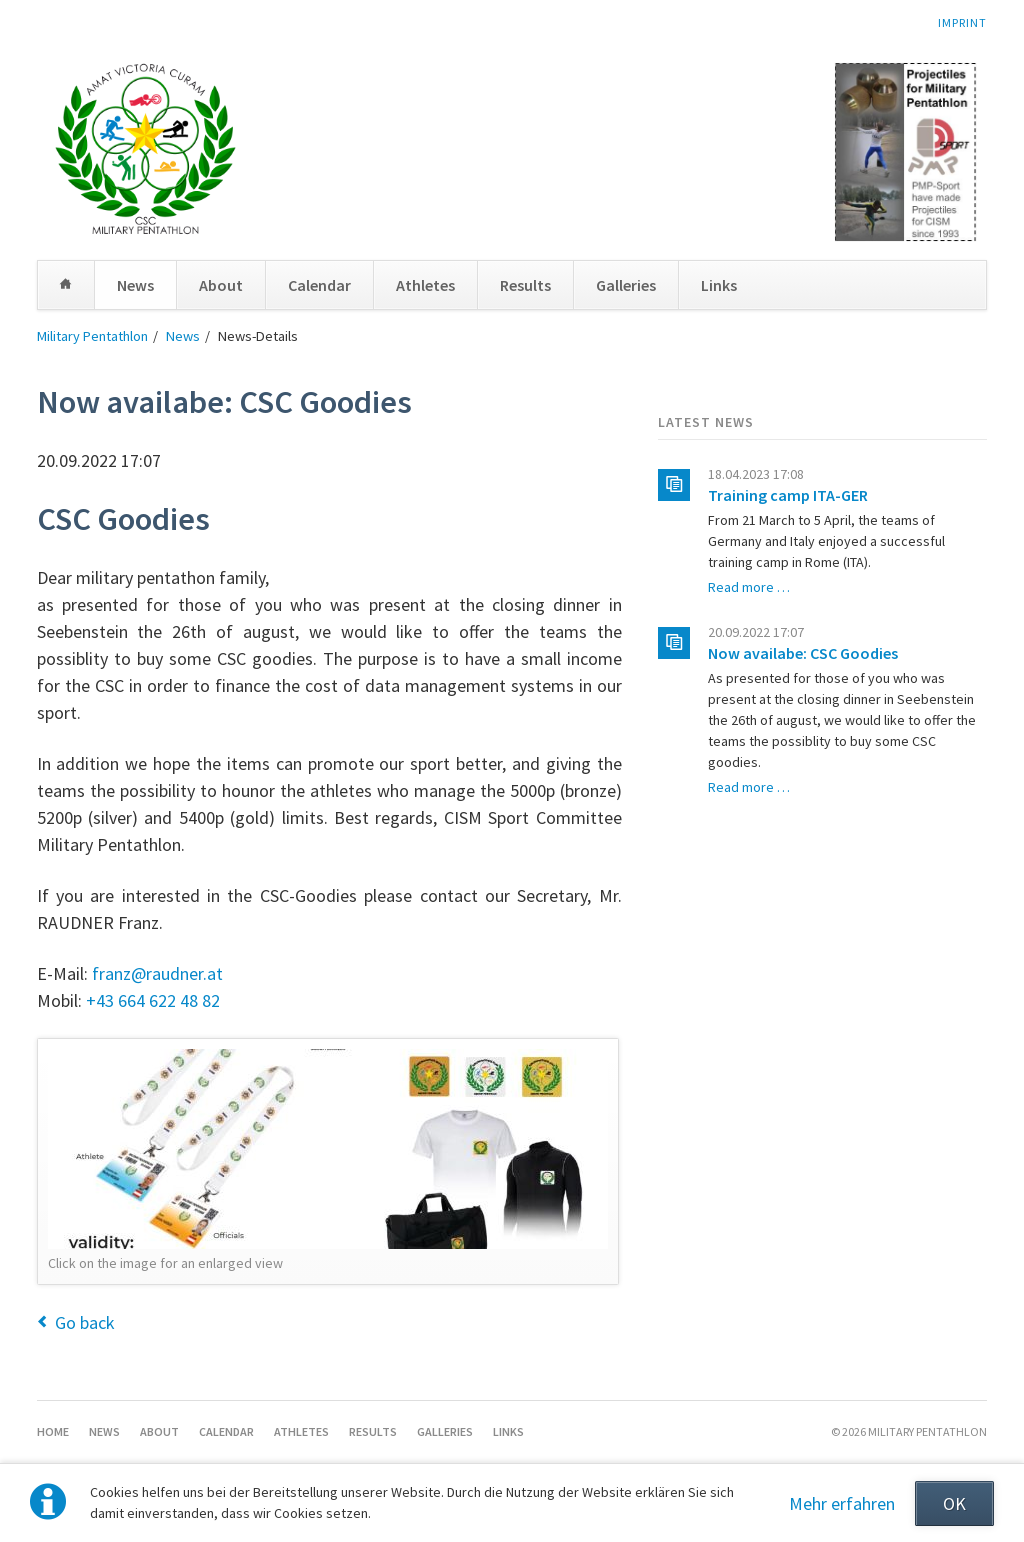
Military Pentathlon (92, 336)
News (135, 285)
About (221, 285)
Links (719, 285)
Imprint (962, 22)
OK (954, 1503)
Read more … (749, 587)
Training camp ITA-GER (788, 495)
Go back (85, 1322)
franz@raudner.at (157, 973)
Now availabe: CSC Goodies (803, 653)
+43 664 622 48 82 (153, 1000)
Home (66, 285)
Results (525, 285)
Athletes (425, 285)
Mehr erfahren (842, 1503)
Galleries (626, 285)
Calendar (319, 285)
